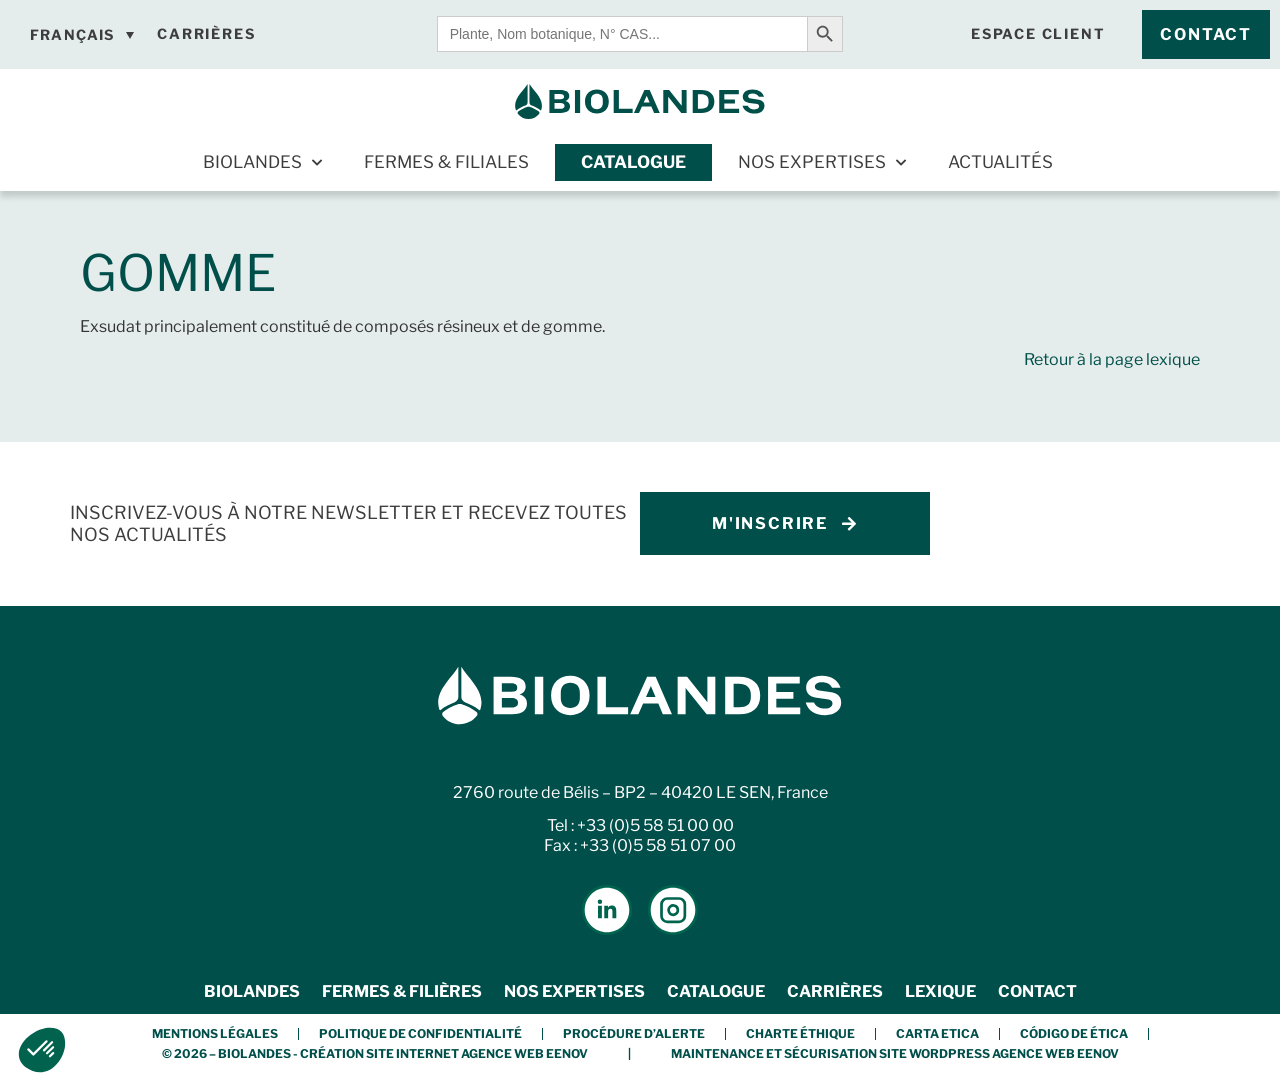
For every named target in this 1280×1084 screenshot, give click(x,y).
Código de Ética (1074, 1033)
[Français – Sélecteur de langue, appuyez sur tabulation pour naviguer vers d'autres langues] (82, 35)
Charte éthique (800, 1033)
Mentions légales (215, 1033)
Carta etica (937, 1033)
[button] (42, 1050)
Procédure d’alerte (634, 1033)
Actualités (1000, 162)
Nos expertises (822, 163)
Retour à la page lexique (1112, 359)
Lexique (940, 991)
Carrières (835, 991)
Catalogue (633, 162)
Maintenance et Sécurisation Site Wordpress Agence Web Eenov (895, 1053)
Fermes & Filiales (446, 162)
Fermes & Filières (402, 991)
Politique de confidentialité (420, 1033)
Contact (1037, 991)
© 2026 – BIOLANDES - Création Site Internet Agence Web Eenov (375, 1053)
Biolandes (262, 163)
